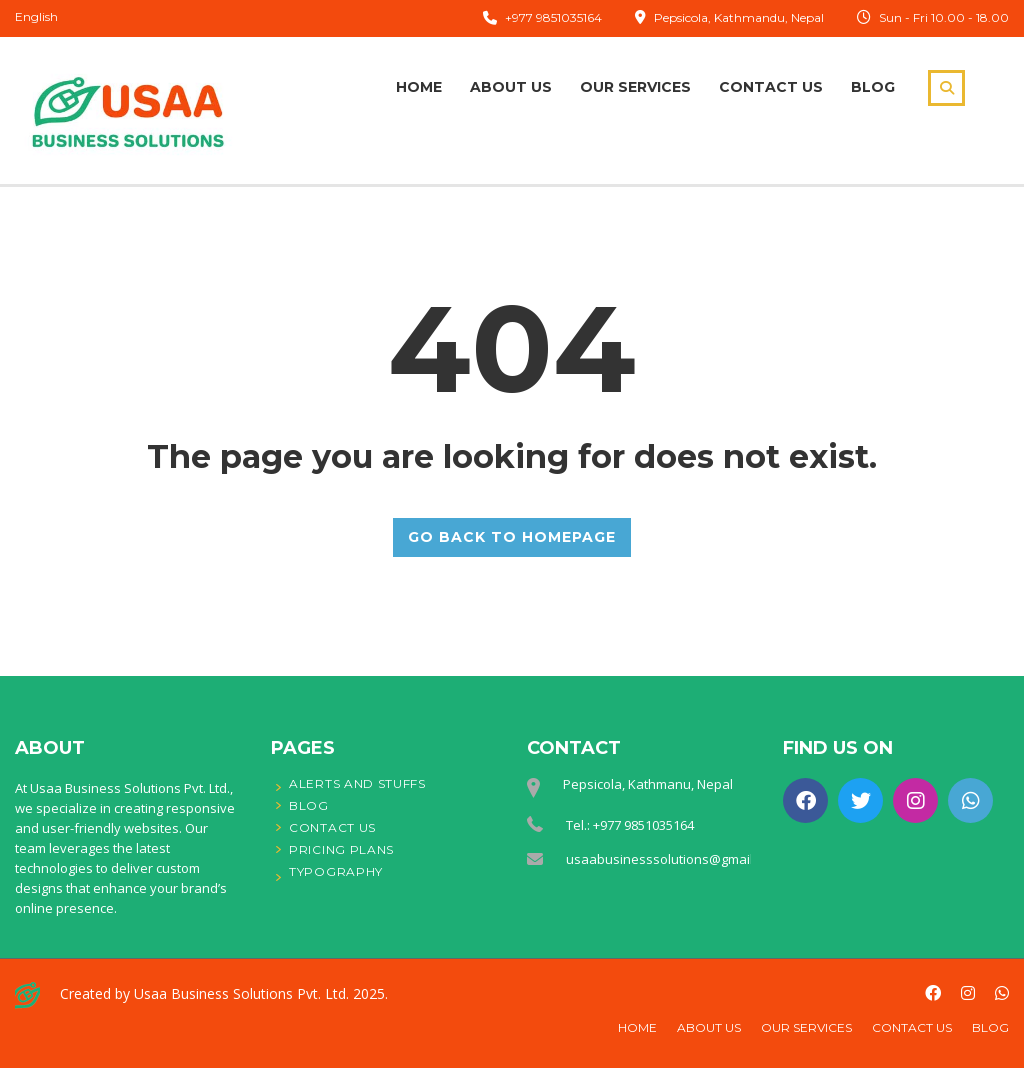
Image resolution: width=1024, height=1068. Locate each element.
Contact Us (771, 87)
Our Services (635, 87)
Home (419, 87)
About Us (511, 87)
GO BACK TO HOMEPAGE (512, 537)
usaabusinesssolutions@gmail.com (673, 859)
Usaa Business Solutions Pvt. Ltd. (241, 993)
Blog (873, 87)
